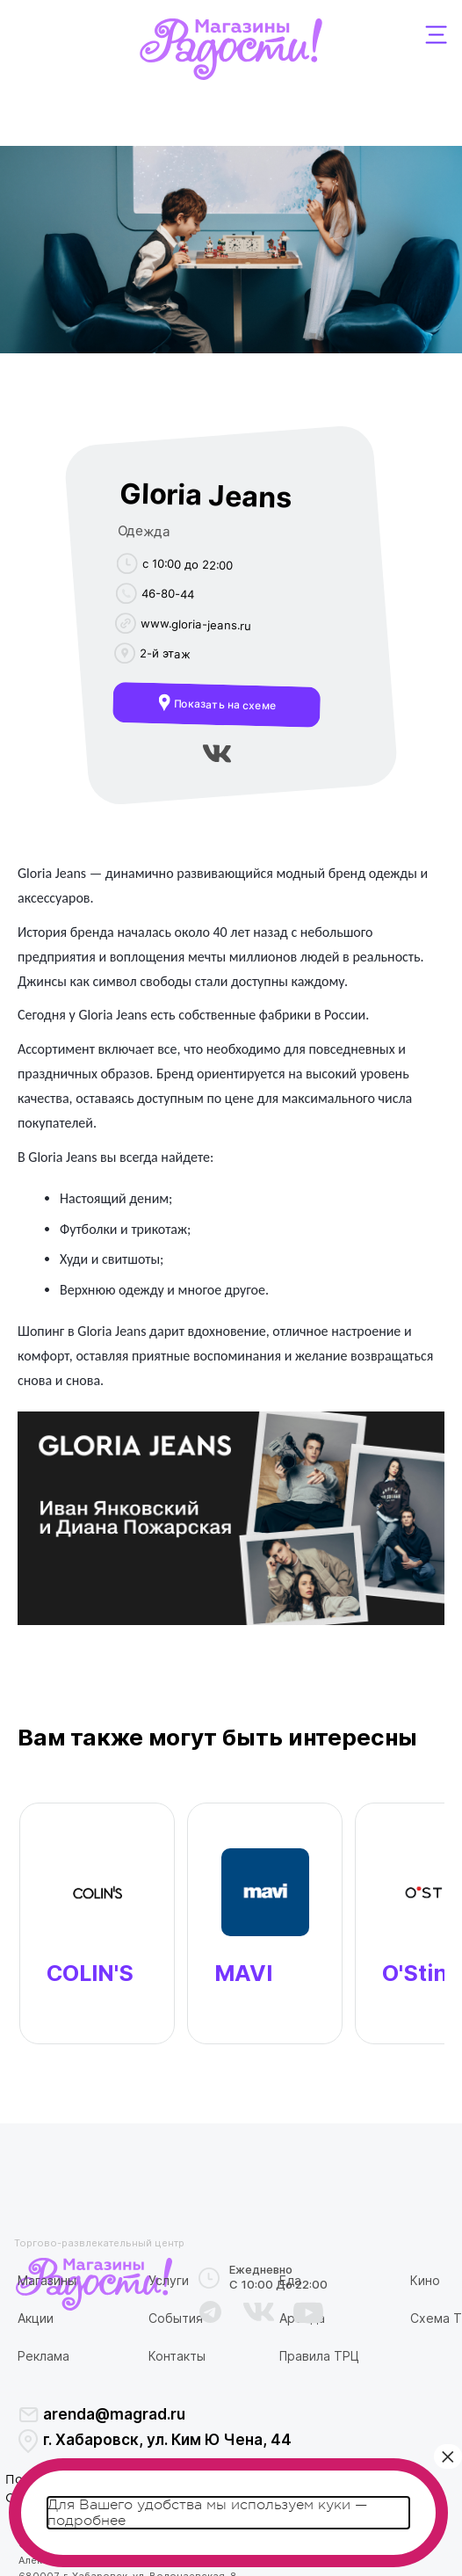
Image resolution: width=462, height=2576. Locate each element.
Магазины (47, 2280)
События (175, 2318)
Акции (36, 2318)
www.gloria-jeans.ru (195, 624)
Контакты (177, 2355)
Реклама (43, 2355)
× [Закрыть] (448, 2456)
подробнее (86, 2521)
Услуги (168, 2280)
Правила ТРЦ (319, 2355)
